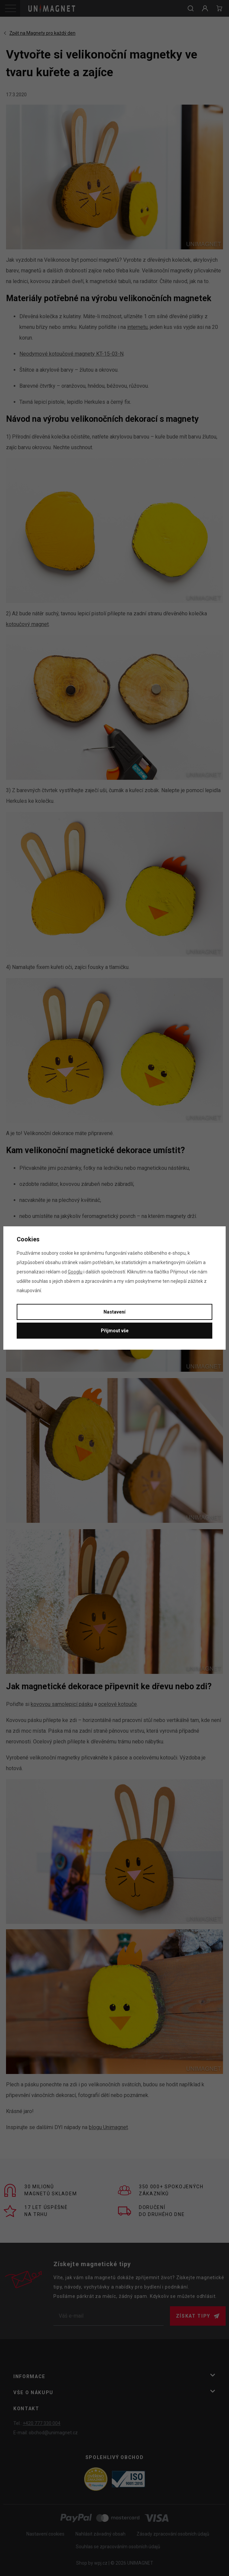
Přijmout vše (115, 1330)
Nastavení (114, 1312)
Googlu (75, 1271)
